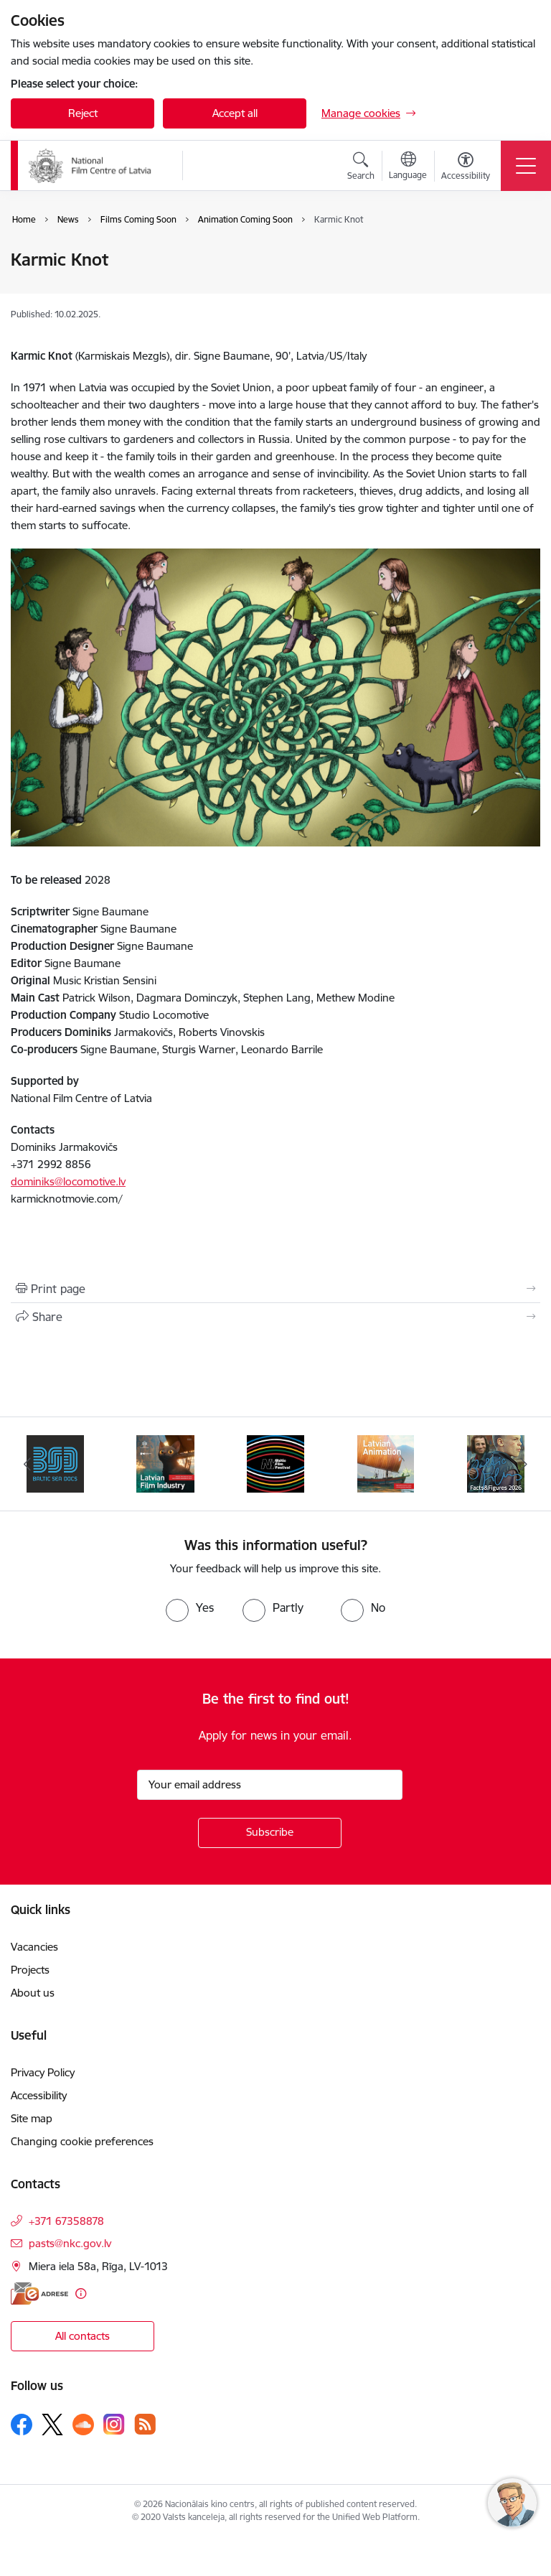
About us (33, 1992)
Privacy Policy (43, 2072)
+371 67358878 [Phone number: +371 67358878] (66, 2221)
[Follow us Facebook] (21, 2424)
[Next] (523, 1464)
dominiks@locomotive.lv (68, 1181)
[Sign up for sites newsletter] (270, 1833)
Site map (31, 2118)
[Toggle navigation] (526, 166)
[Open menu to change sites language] (408, 167)
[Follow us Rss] (145, 2424)
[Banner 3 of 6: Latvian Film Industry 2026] (165, 1463)
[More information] (80, 2293)
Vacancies (34, 1947)
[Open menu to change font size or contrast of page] (465, 168)
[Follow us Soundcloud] (83, 2424)
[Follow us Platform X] (52, 2424)
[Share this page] (275, 1316)
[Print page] (275, 1288)
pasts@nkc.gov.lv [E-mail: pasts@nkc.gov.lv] (70, 2243)
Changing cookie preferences (82, 2141)
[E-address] (39, 2293)
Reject (83, 113)
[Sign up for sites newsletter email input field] (269, 1785)
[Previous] (27, 1464)
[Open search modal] (361, 168)
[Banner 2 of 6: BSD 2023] (55, 1463)
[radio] (190, 1607)
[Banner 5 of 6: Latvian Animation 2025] (386, 1463)
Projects (30, 1970)
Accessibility (39, 2095)
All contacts (82, 2336)
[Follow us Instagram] (114, 2424)
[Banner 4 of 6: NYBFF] (275, 1463)
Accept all (235, 113)
